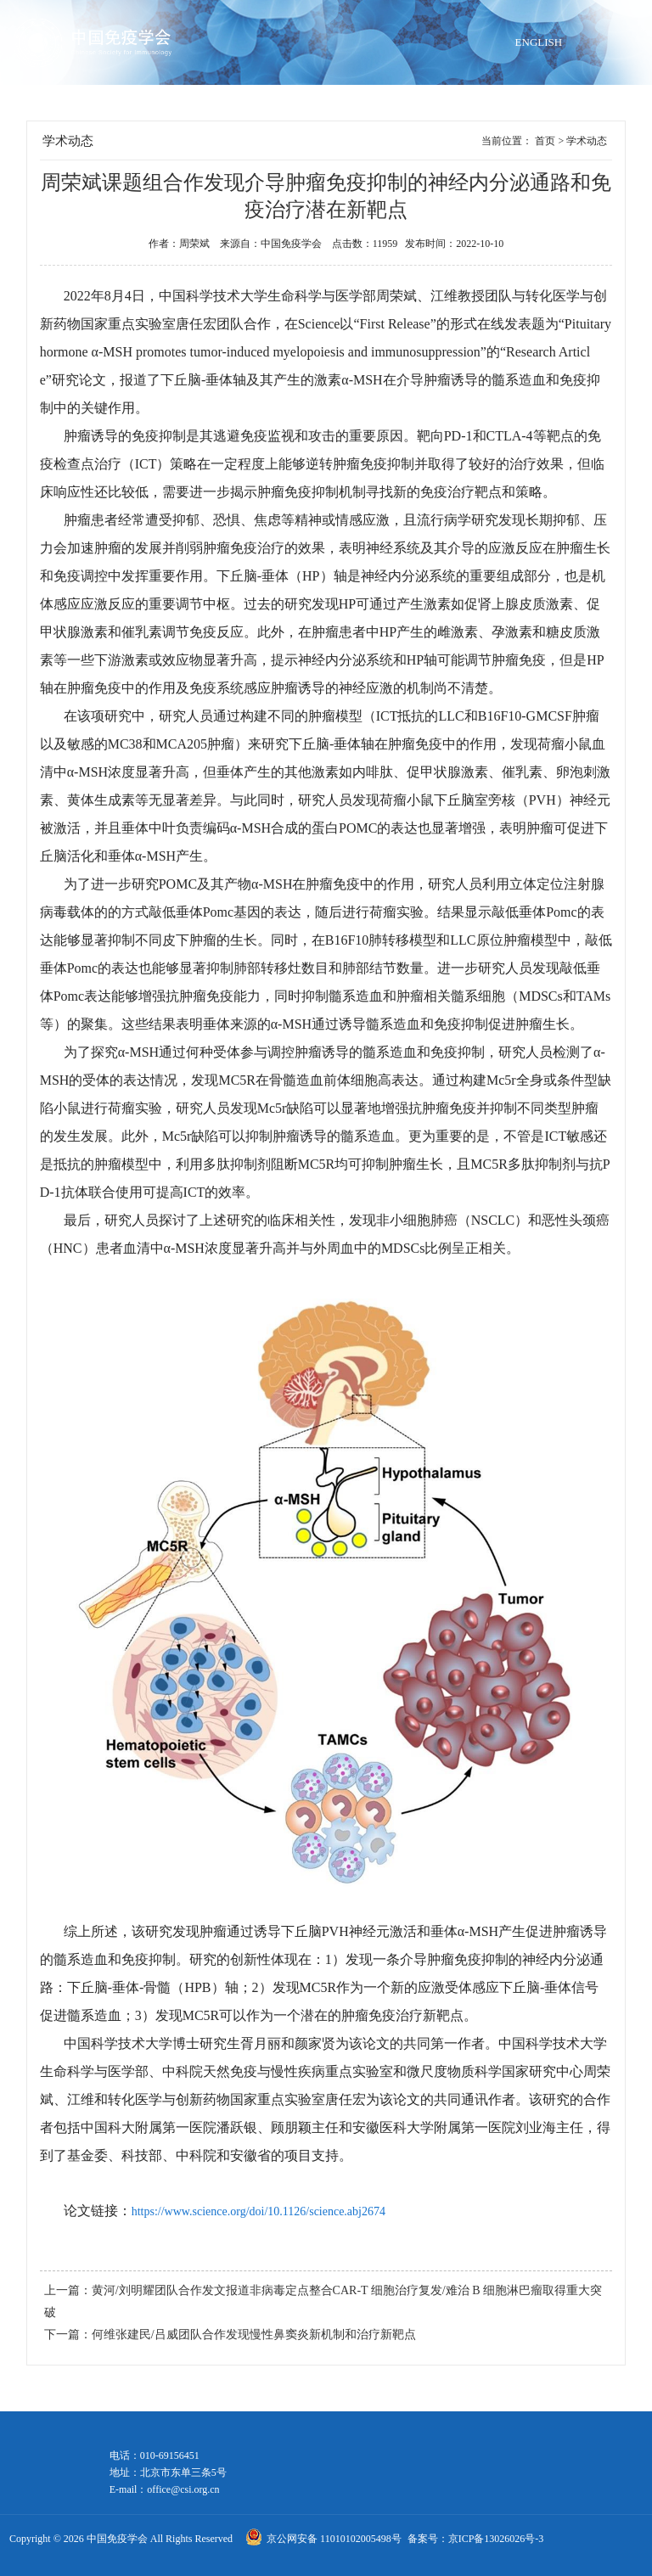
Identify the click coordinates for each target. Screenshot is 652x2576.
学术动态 (586, 141)
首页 (545, 141)
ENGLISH (539, 42)
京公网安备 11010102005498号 (335, 2539)
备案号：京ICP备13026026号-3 (476, 2539)
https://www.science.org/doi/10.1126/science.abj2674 (258, 2211)
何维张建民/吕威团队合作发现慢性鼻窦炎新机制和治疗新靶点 (254, 2334)
